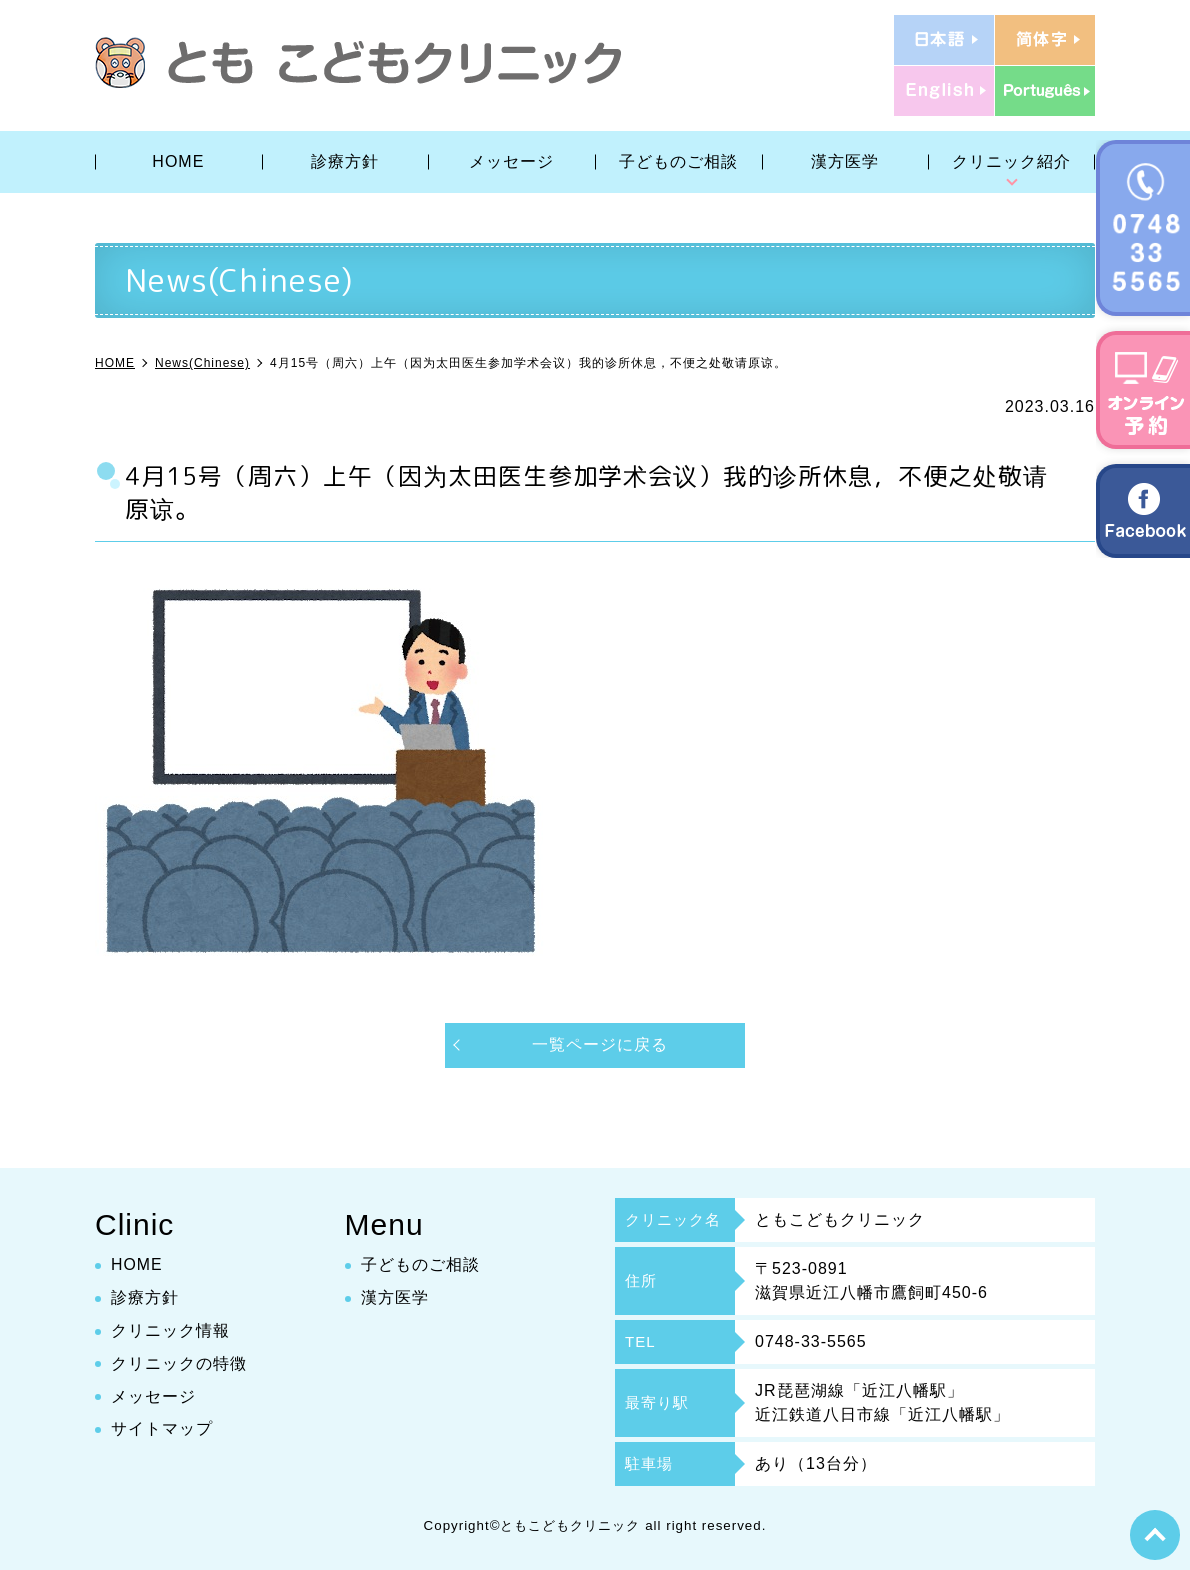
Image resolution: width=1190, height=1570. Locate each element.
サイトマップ (162, 1429)
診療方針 (345, 161)
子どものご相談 (678, 161)
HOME (178, 161)
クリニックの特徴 (179, 1363)
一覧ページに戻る (600, 1044)
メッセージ (511, 161)
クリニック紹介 (1011, 161)
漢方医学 (845, 161)
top (1155, 1535)
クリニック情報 (170, 1330)
